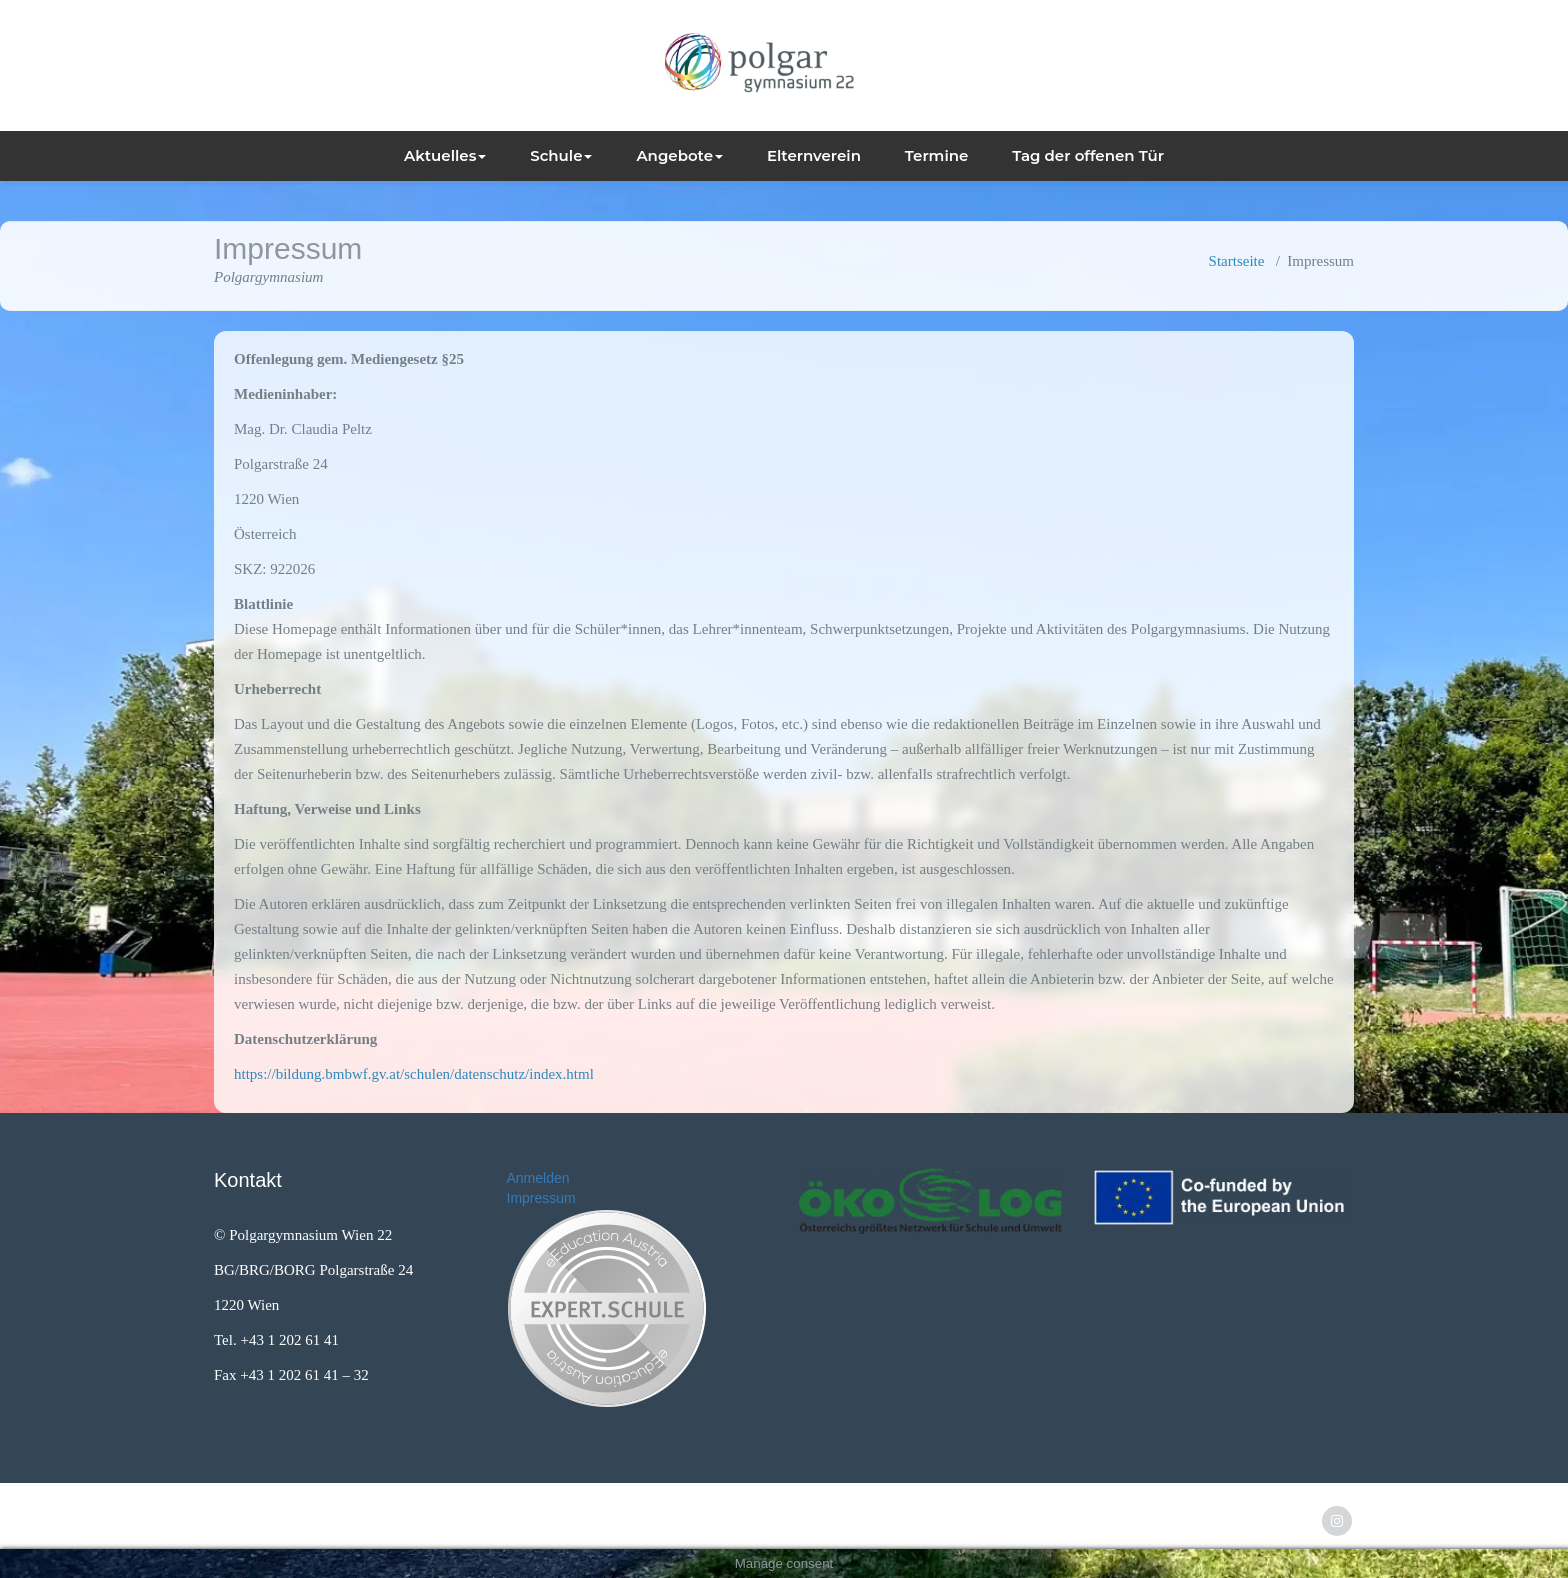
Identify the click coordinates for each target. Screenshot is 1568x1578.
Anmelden (538, 1178)
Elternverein (814, 155)
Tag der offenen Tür (1088, 155)
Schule (561, 155)
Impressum (541, 1198)
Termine (937, 155)
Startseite (1237, 261)
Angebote (679, 155)
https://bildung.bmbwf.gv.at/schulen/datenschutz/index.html (414, 1074)
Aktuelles (445, 155)
